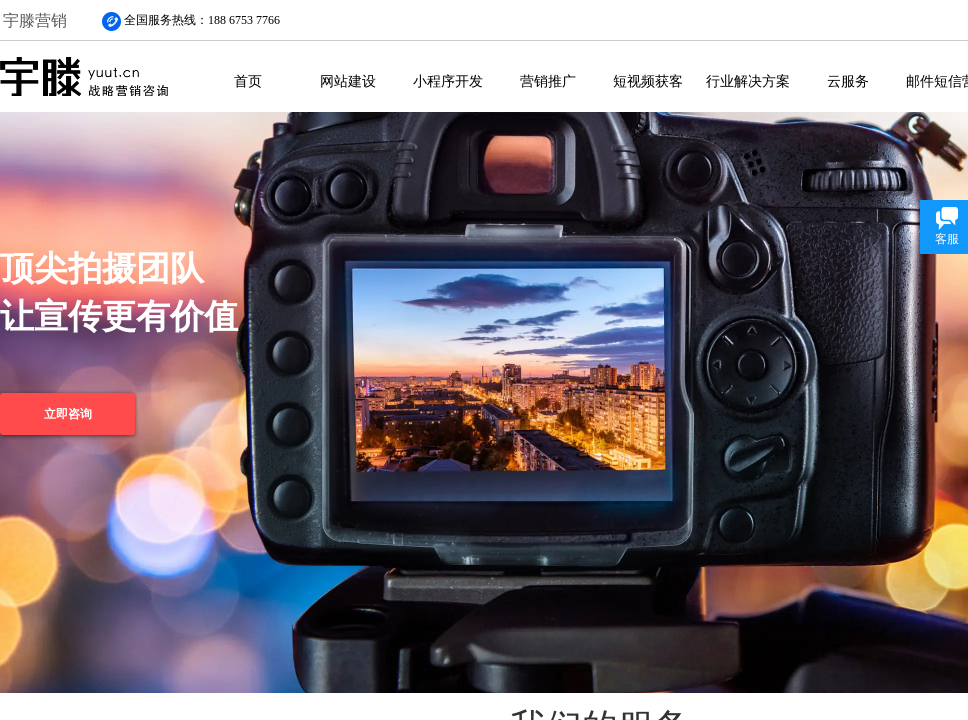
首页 (248, 81)
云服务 (848, 81)
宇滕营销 (35, 20)
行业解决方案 (748, 81)
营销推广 (548, 81)
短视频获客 (648, 81)
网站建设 (348, 81)
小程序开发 (448, 81)
